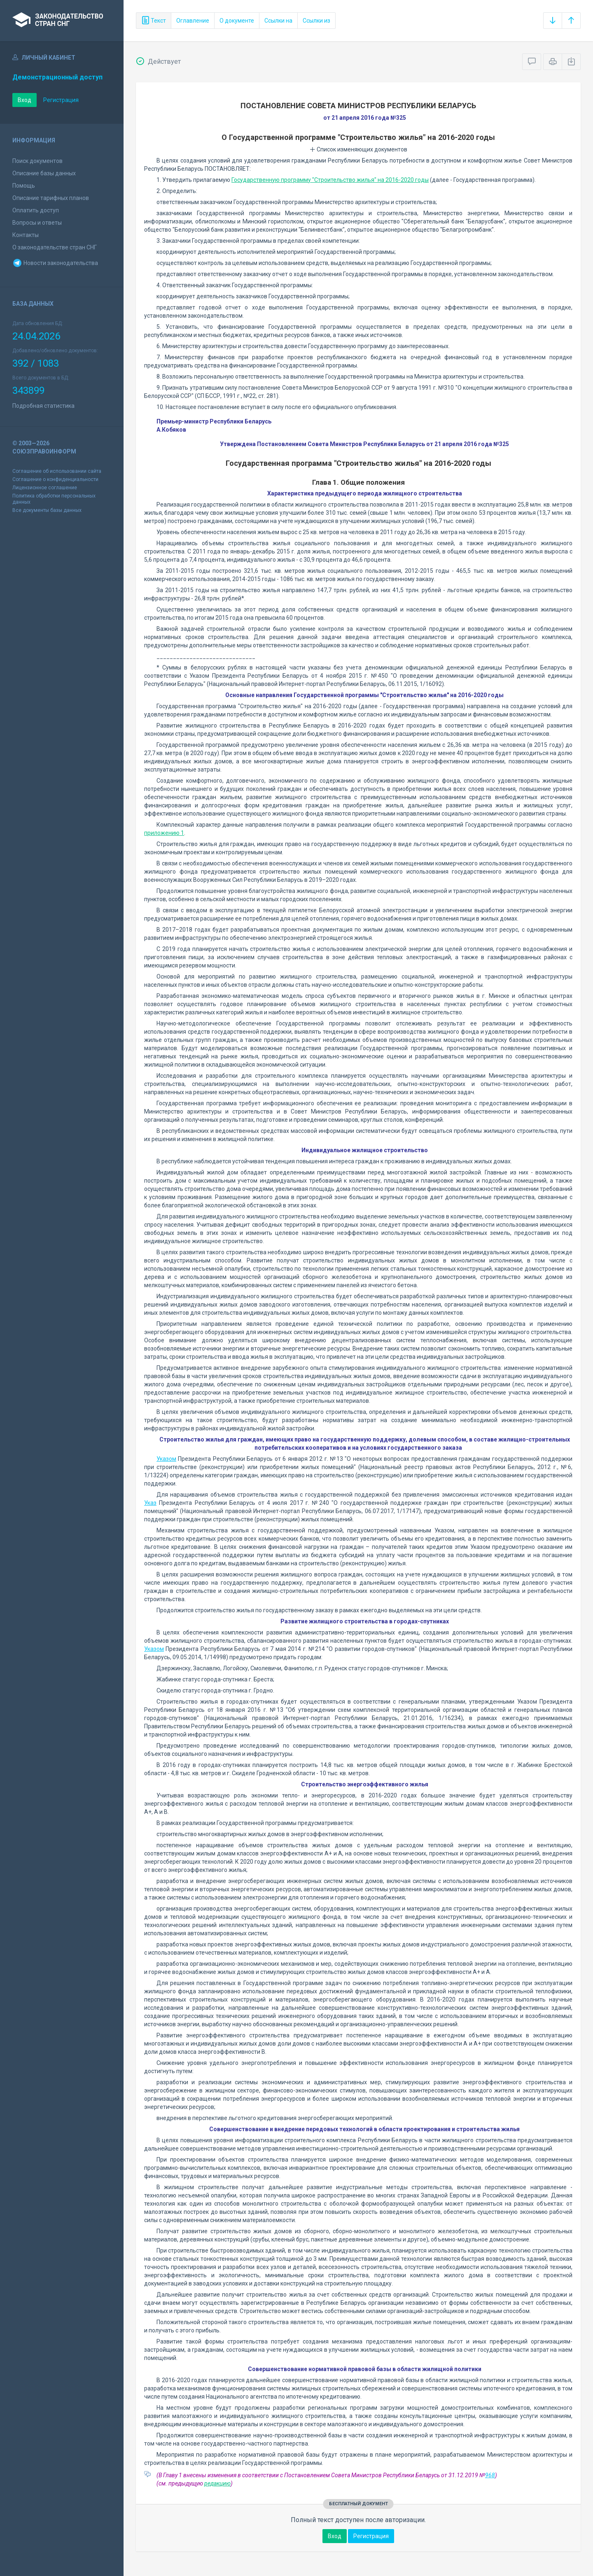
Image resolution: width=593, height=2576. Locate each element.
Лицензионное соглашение (44, 488)
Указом (166, 1458)
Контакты (25, 235)
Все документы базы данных (47, 510)
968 (490, 2475)
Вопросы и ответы (37, 222)
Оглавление (192, 20)
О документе (236, 20)
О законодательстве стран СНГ (54, 247)
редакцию (217, 2483)
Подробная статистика (43, 405)
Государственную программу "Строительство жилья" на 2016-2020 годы (330, 180)
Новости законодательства (55, 263)
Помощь (23, 185)
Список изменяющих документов (358, 149)
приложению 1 (164, 833)
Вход (24, 100)
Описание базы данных (44, 173)
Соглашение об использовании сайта (56, 471)
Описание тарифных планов (50, 198)
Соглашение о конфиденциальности (55, 479)
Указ (150, 1503)
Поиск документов (37, 161)
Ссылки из (316, 20)
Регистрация (61, 100)
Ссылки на (278, 20)
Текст (153, 20)
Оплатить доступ (35, 210)
